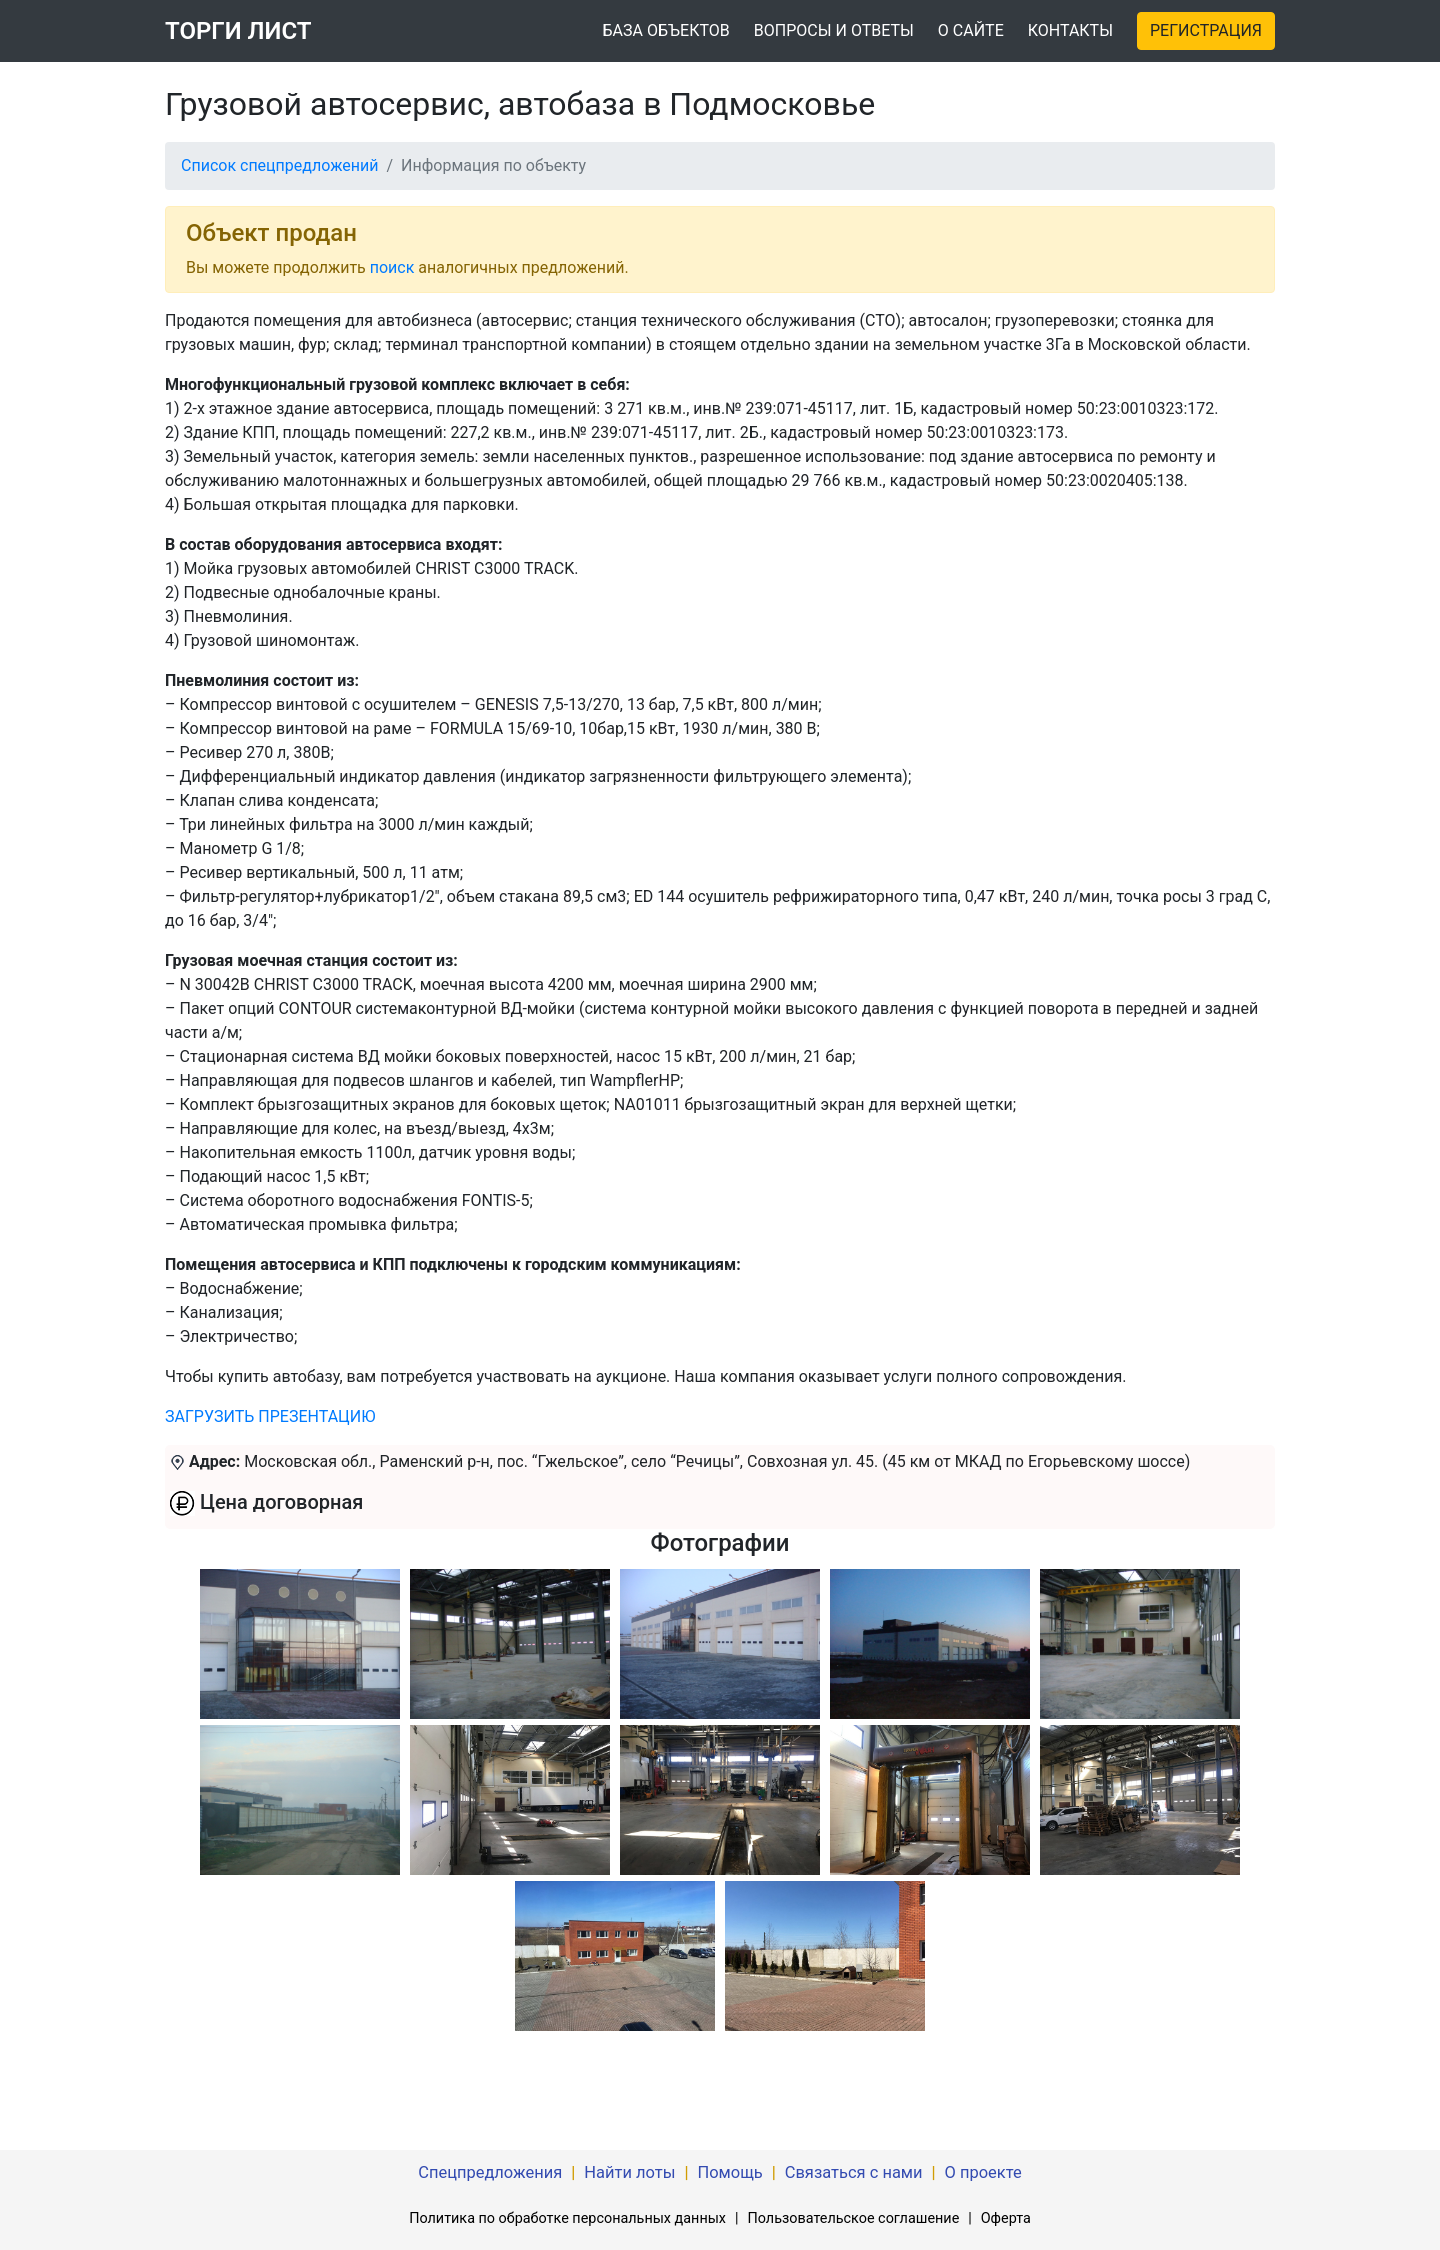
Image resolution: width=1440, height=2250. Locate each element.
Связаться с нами (854, 2172)
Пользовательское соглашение (853, 2218)
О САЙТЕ (971, 30)
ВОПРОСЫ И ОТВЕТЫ (834, 30)
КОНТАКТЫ (1070, 30)
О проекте (983, 2172)
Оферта (1006, 2218)
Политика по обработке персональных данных (567, 2218)
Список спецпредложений (279, 165)
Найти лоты (629, 2172)
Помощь (729, 2172)
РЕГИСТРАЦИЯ (1206, 30)
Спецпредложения (490, 2172)
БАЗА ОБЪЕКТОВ (665, 30)
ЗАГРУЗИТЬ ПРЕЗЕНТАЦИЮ (270, 1416)
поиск (392, 267)
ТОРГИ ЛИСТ (238, 31)
